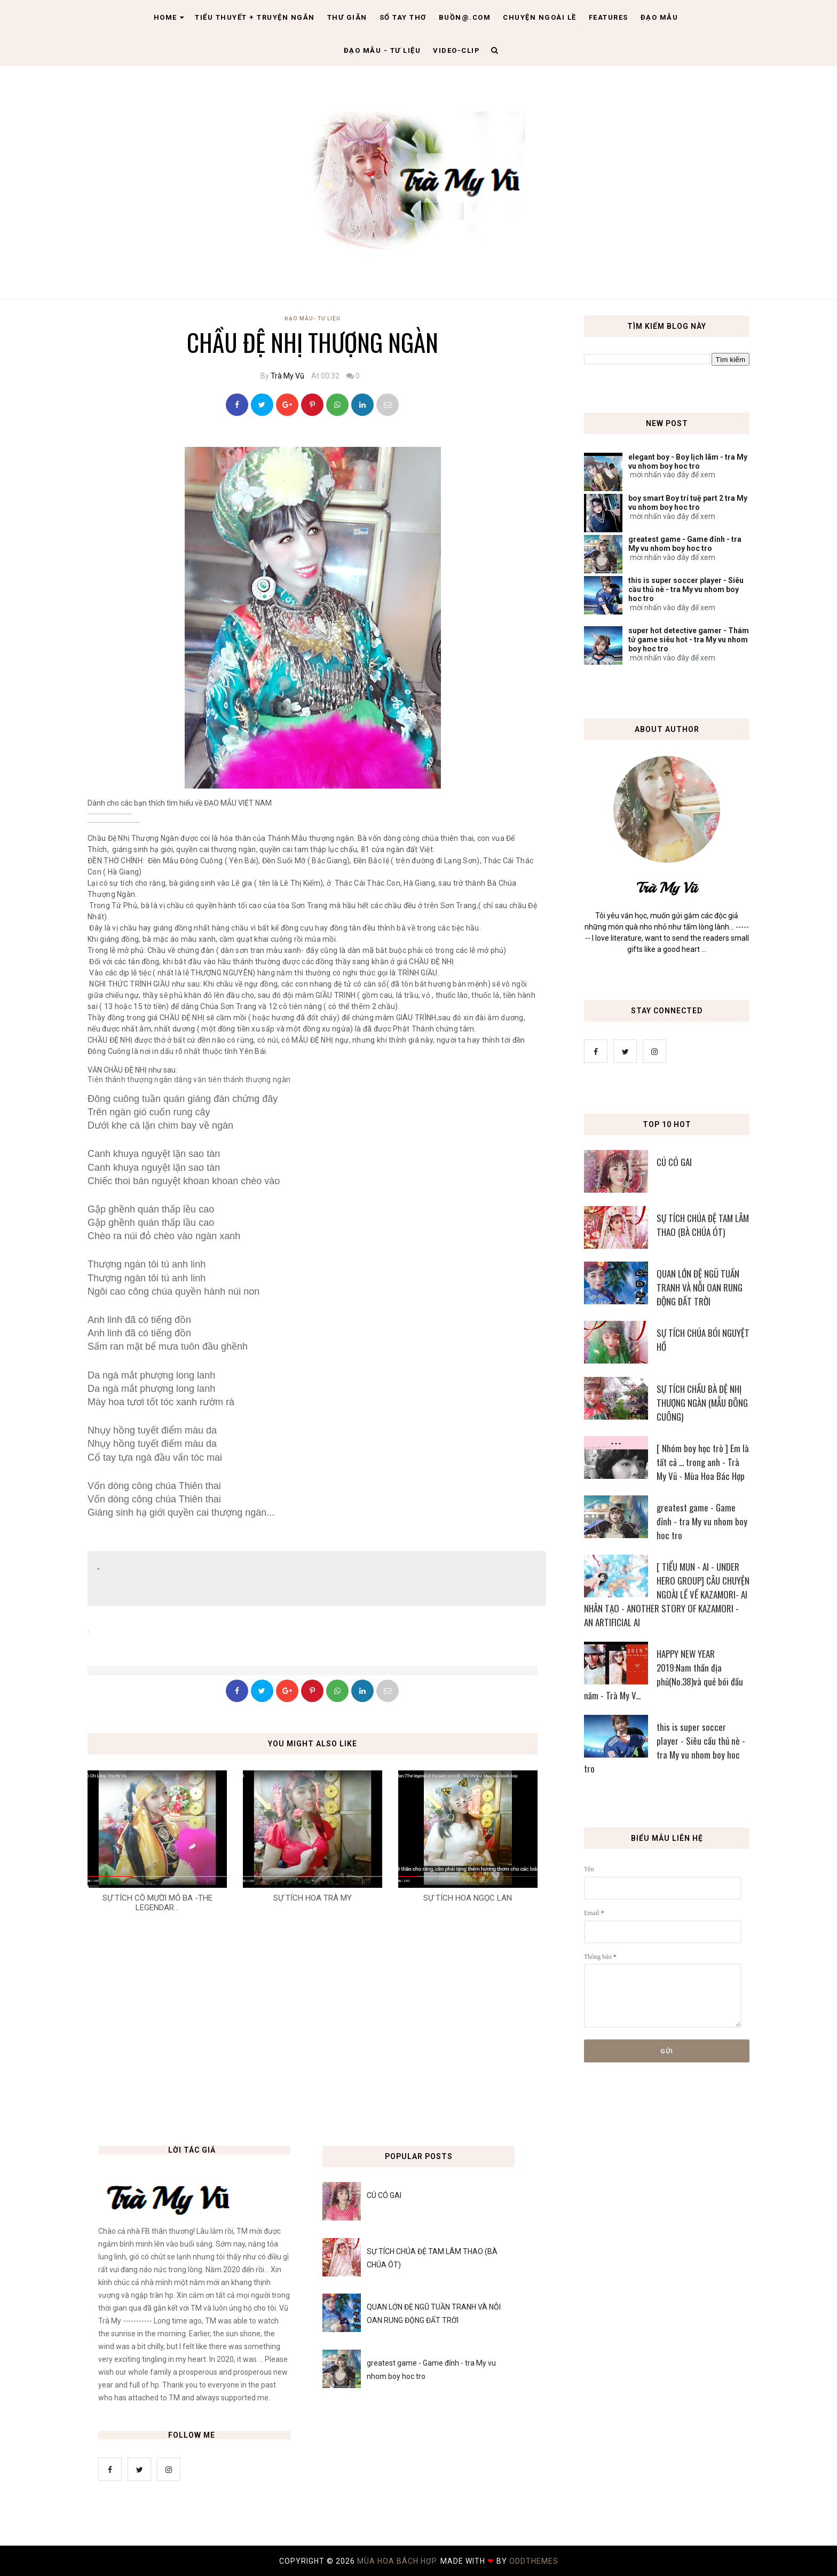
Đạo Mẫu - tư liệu (382, 50)
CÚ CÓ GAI (674, 1162)
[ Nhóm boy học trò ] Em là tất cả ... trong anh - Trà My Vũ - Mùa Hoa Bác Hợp (703, 1462)
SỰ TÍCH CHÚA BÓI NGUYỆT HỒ (703, 1339)
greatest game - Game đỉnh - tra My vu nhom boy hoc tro (684, 544)
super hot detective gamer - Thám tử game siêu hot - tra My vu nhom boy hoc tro (688, 639)
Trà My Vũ (287, 376)
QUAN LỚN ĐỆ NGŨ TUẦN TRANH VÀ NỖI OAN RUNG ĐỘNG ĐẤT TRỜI (700, 1287)
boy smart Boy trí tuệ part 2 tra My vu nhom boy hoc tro (687, 502)
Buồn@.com (465, 17)
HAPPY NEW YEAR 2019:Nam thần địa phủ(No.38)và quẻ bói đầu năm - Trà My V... (663, 1674)
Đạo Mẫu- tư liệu (313, 318)
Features (608, 17)
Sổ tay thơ (403, 17)
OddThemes (533, 2561)
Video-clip (456, 50)
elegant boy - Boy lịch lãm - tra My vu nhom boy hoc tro (687, 461)
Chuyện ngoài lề (540, 17)
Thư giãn (347, 17)
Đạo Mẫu (659, 17)
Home (169, 17)
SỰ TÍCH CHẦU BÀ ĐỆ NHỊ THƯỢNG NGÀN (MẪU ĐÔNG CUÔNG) (702, 1402)
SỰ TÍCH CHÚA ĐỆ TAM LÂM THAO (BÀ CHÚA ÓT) (703, 1225)
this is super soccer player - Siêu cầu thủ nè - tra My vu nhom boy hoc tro (686, 589)
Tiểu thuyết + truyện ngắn (255, 17)
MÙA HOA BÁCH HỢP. (398, 2561)
